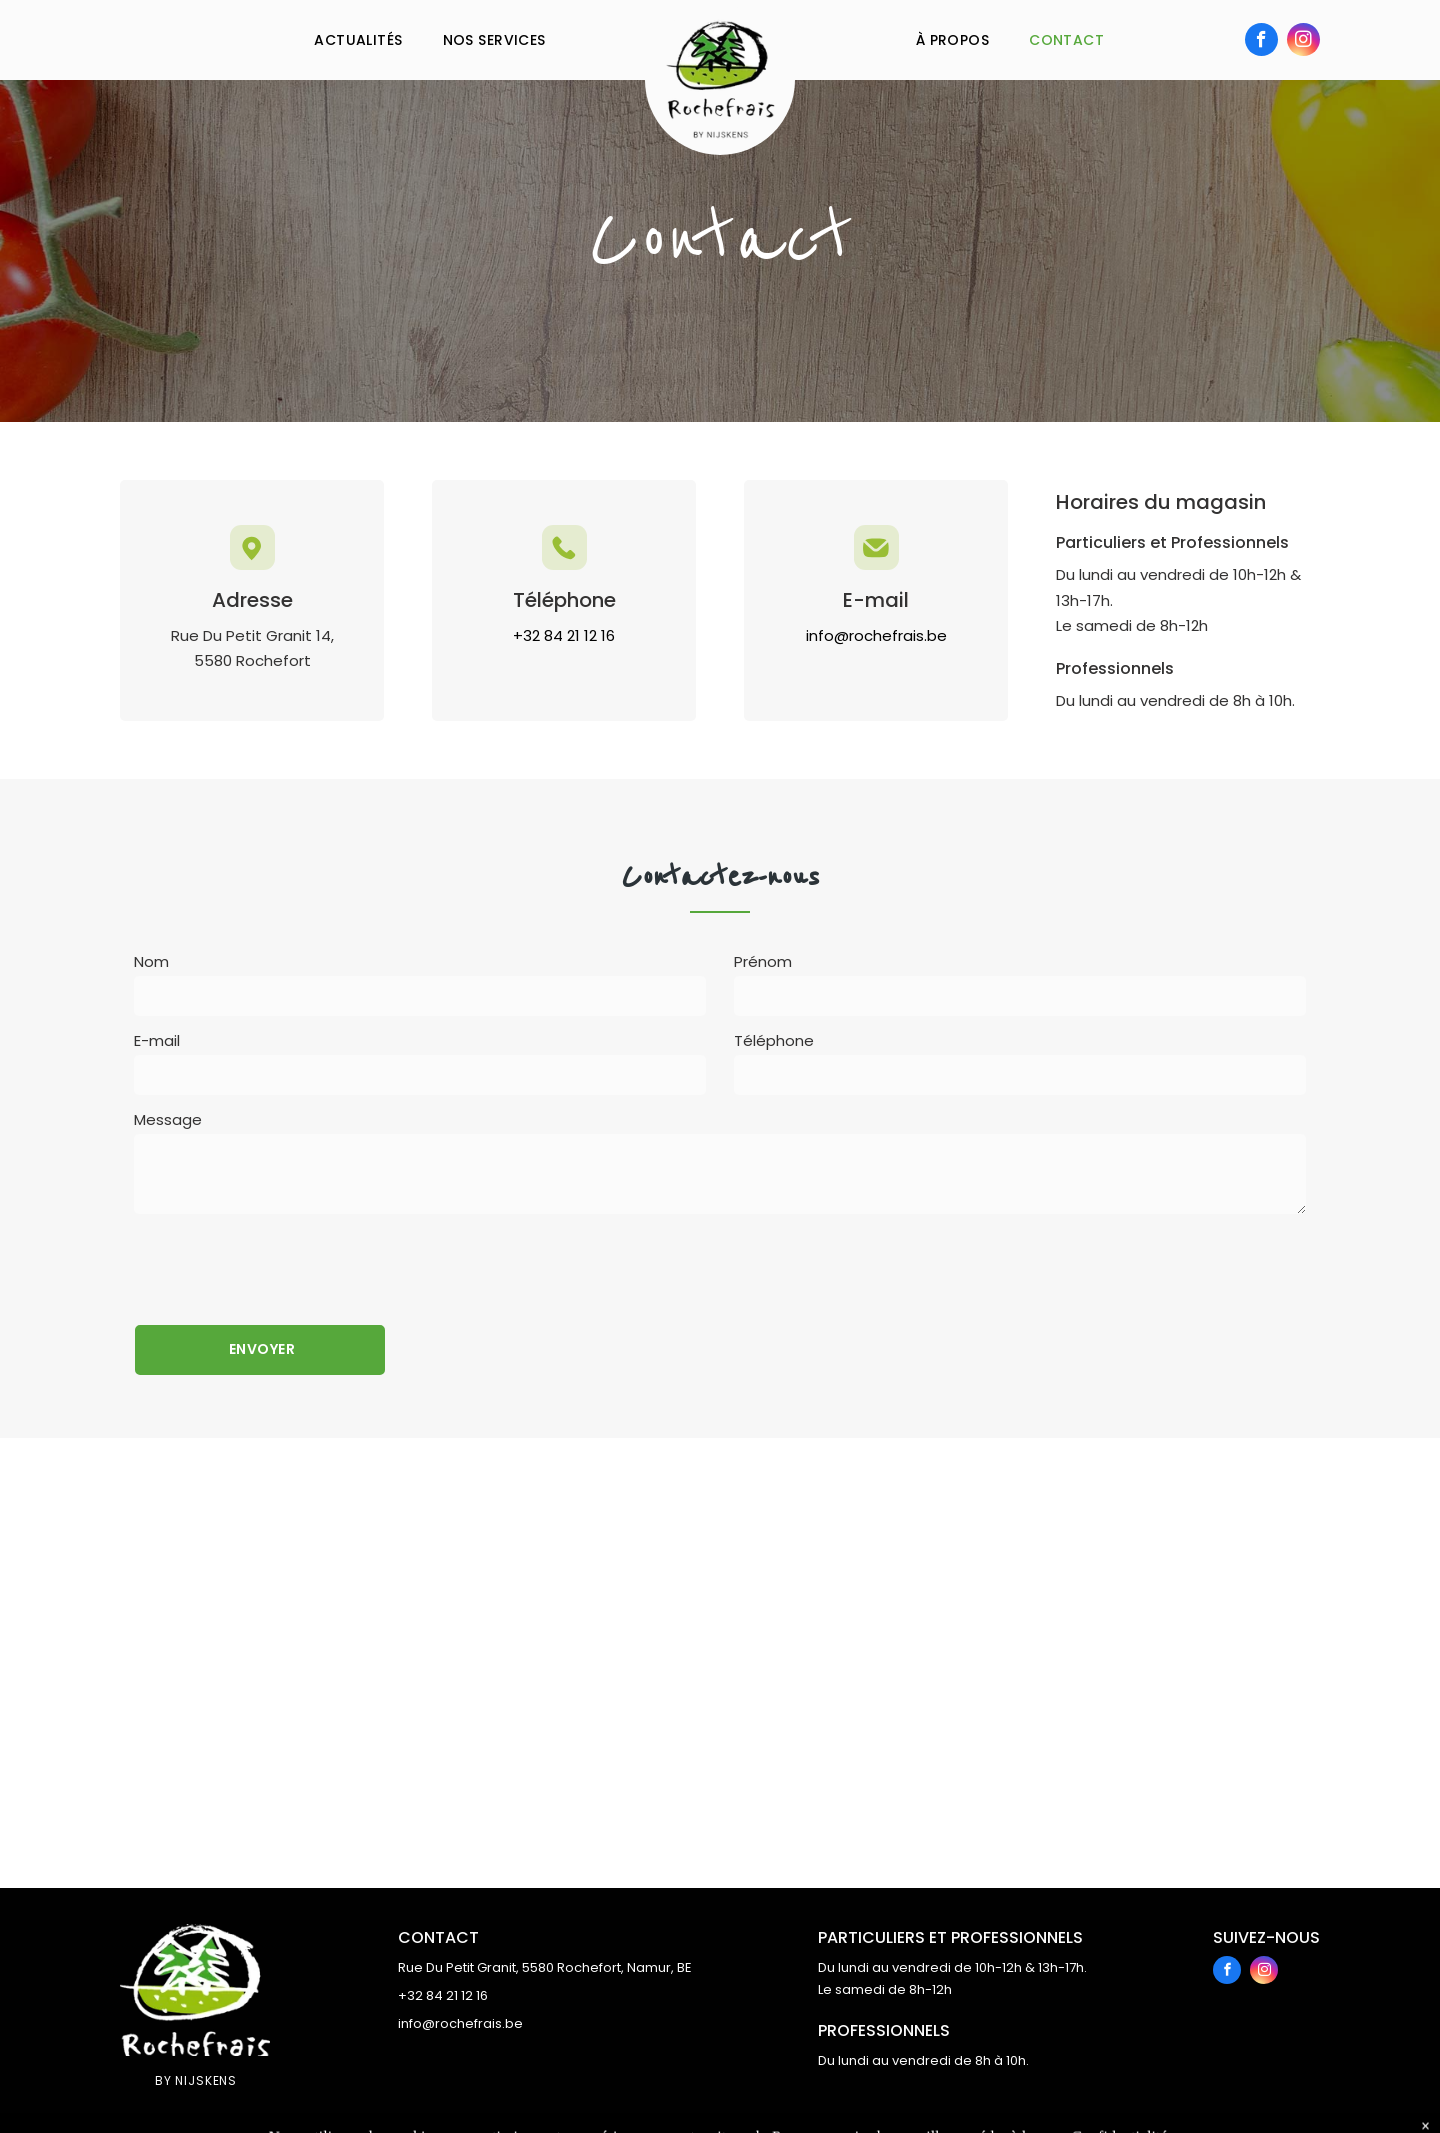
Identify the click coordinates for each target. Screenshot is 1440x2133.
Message (168, 1119)
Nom (151, 961)
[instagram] (1303, 42)
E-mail (157, 1040)
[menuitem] (358, 40)
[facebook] (1261, 42)
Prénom (763, 961)
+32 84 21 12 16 (443, 1995)
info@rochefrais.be (460, 2023)
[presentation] (286, 1266)
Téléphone (774, 1040)
